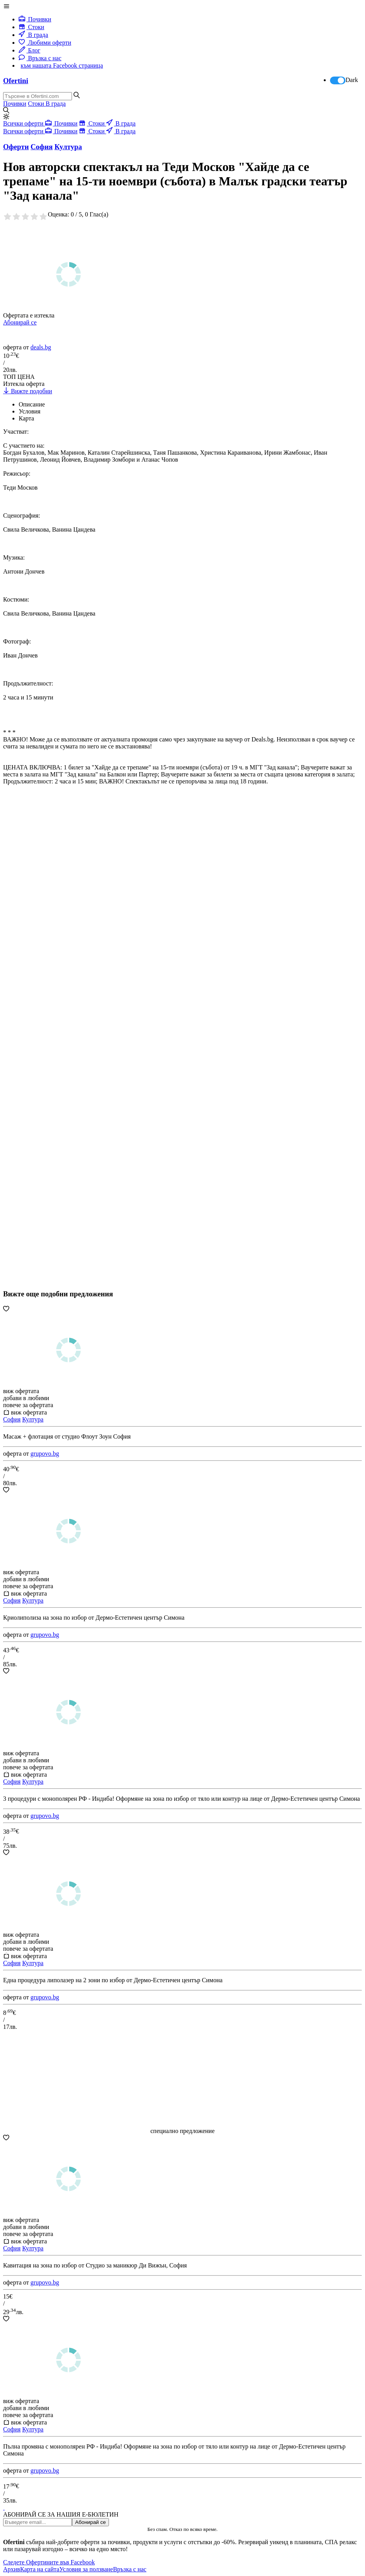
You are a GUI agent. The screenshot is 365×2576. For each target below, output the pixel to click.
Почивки (35, 19)
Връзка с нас (40, 58)
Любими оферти (45, 42)
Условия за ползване (86, 2569)
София (12, 1419)
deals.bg (40, 347)
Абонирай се (20, 322)
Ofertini (15, 81)
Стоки (31, 27)
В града (33, 34)
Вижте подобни (27, 391)
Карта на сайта (40, 2569)
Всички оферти (24, 123)
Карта (26, 418)
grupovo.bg (44, 1453)
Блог (29, 50)
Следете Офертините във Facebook (49, 2562)
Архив (11, 2569)
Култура (33, 1419)
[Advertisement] (61, 1057)
